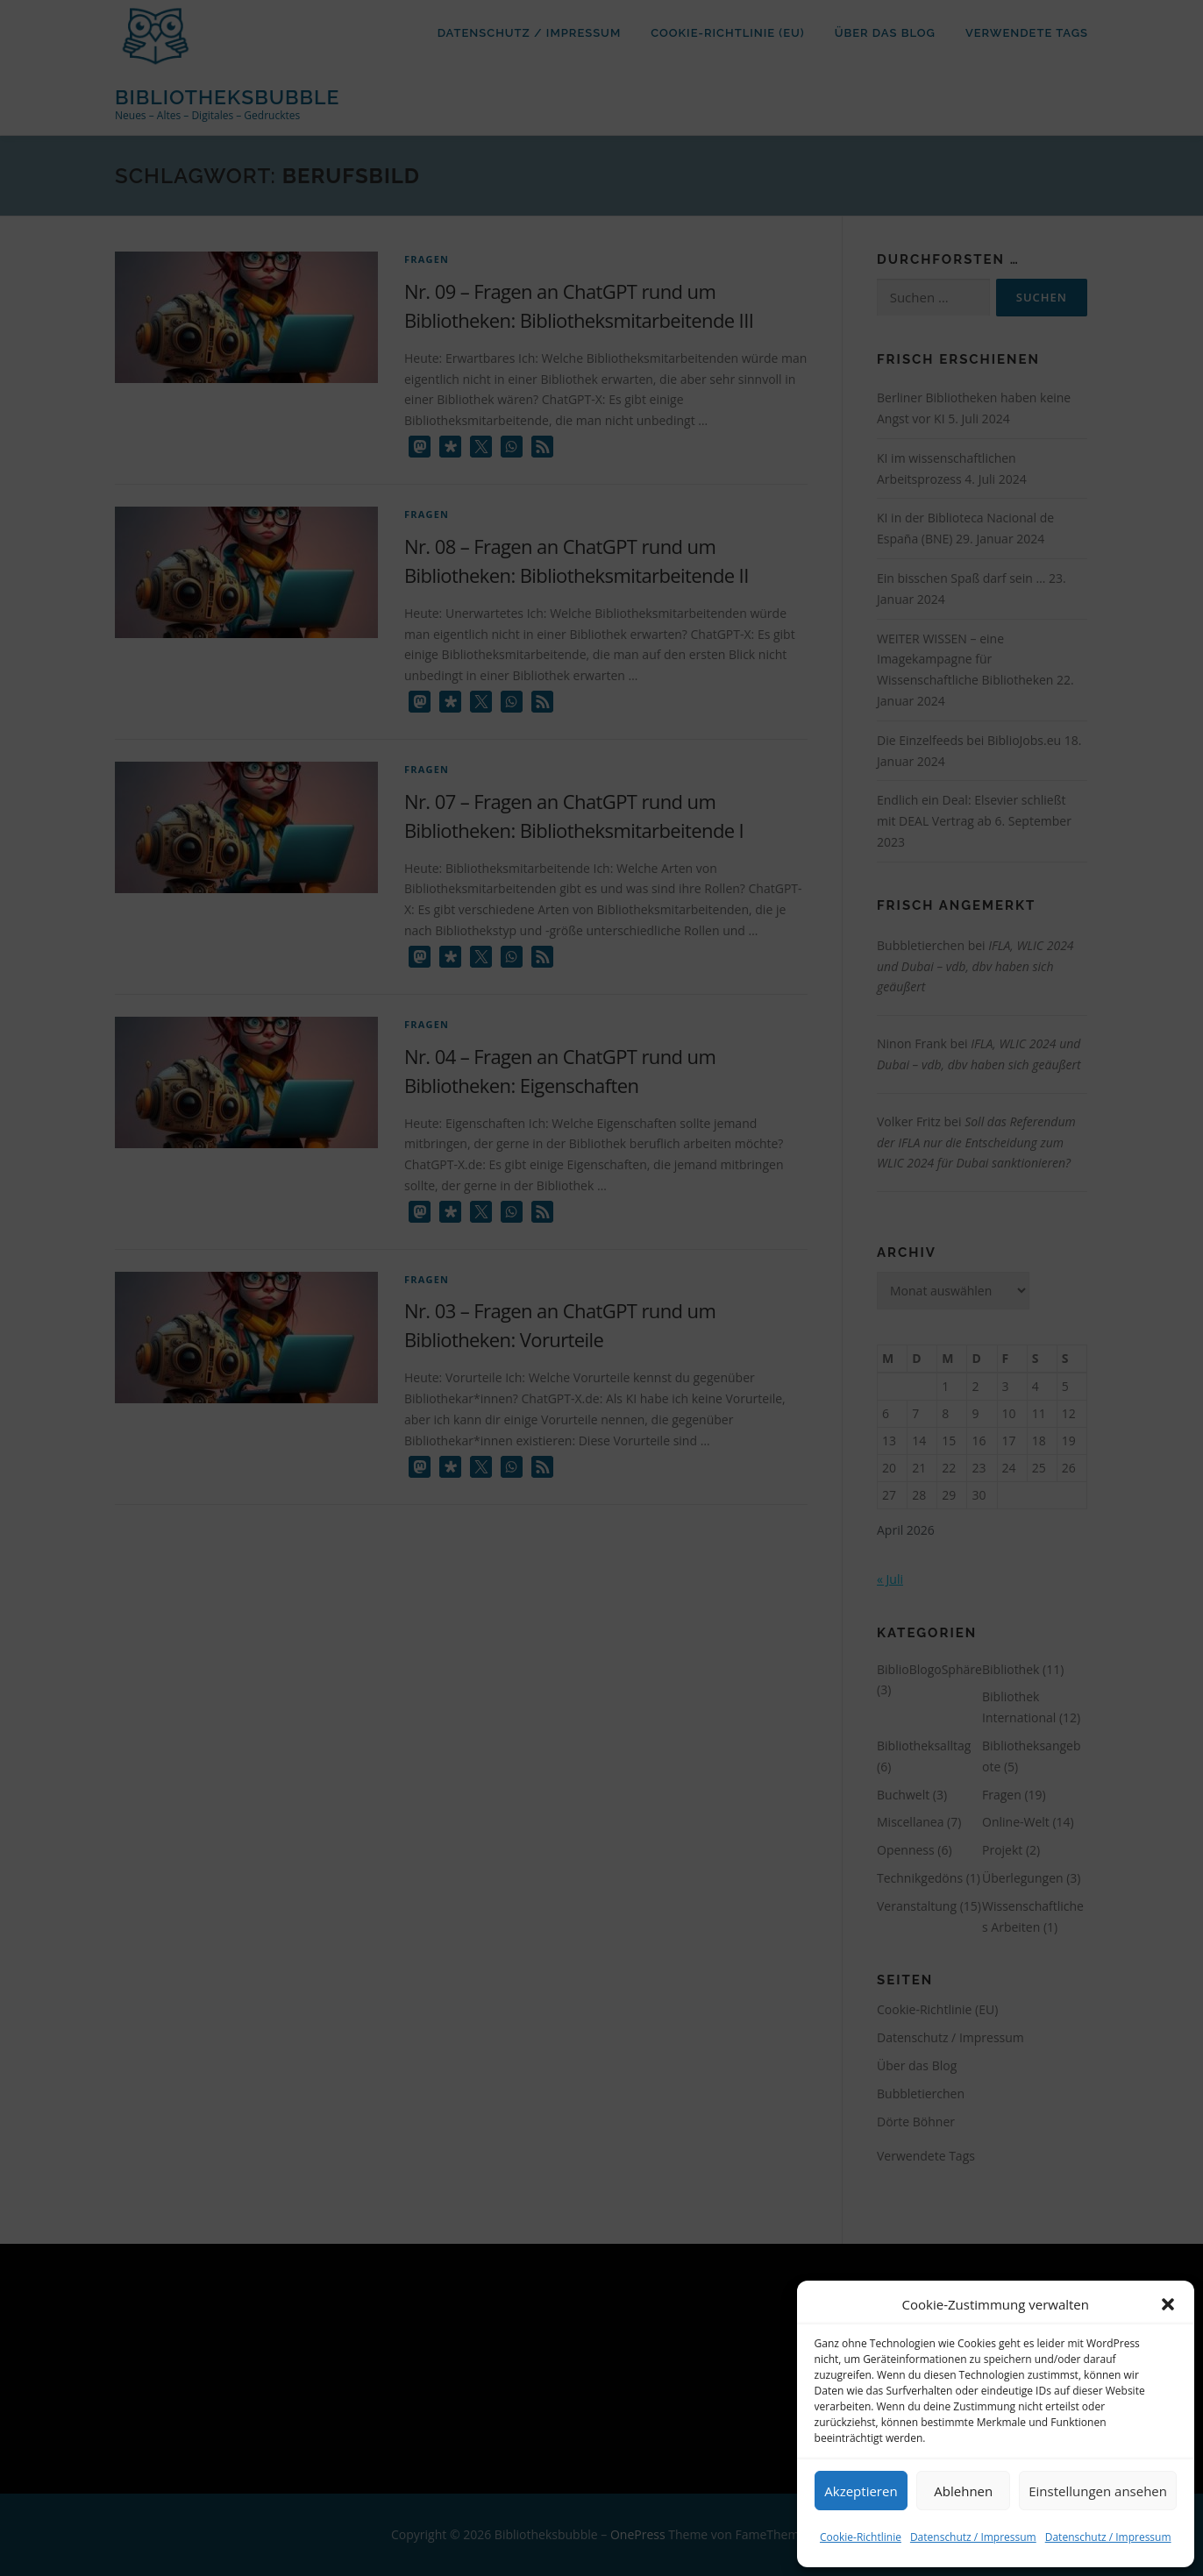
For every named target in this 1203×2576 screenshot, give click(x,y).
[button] (1168, 2304)
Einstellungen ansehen (1098, 2491)
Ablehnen (963, 2491)
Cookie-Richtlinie (860, 2537)
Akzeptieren (860, 2491)
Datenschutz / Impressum (973, 2537)
